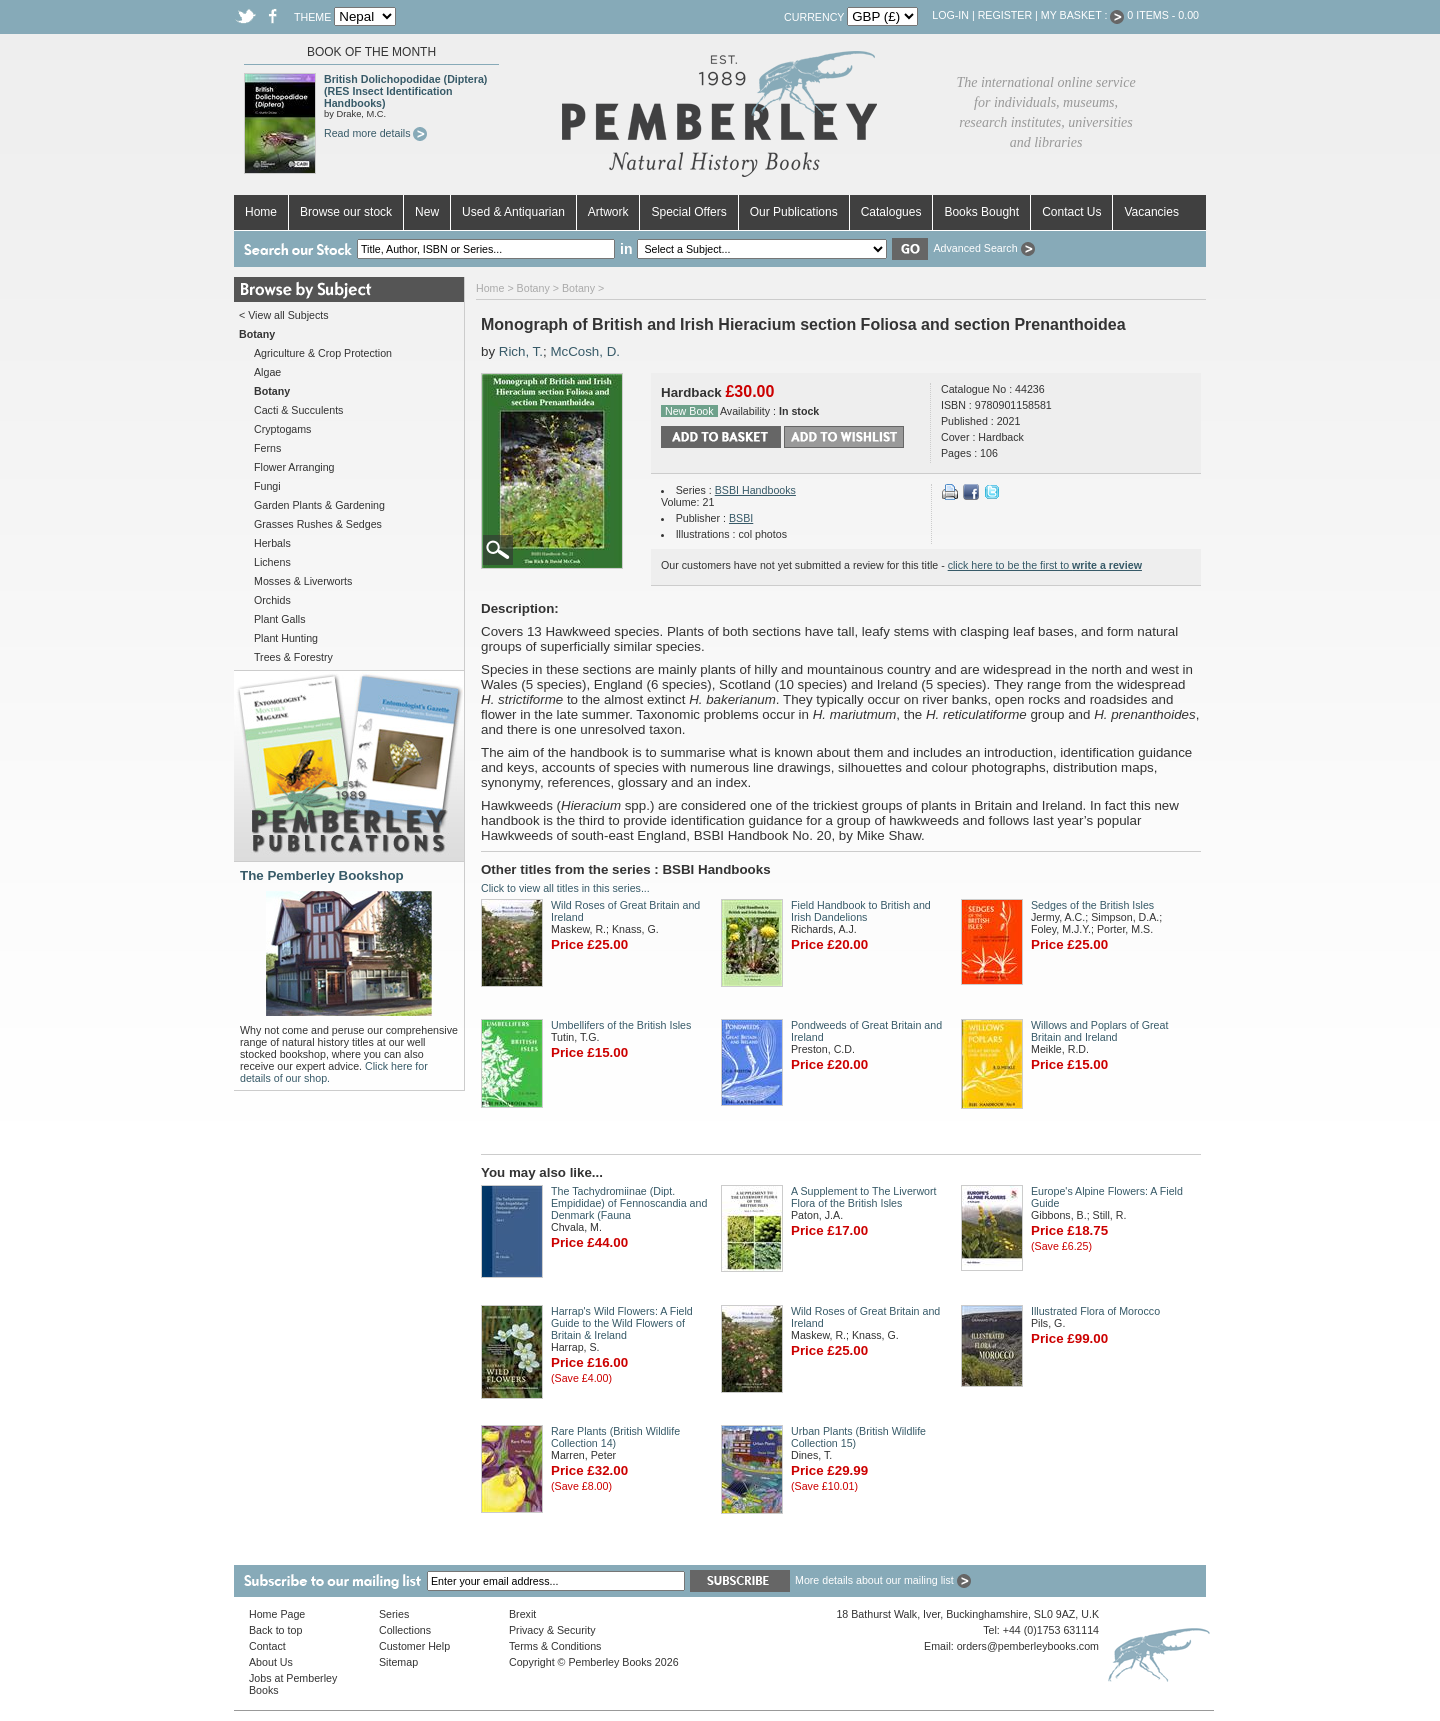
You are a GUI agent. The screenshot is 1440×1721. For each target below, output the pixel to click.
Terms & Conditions (555, 1646)
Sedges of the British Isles (1092, 905)
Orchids (272, 600)
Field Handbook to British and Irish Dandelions (861, 911)
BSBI (741, 518)
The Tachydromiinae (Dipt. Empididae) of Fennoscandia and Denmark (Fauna (629, 1203)
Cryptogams (282, 429)
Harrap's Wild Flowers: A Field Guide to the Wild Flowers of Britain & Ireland (622, 1323)
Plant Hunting (286, 638)
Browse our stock (346, 212)
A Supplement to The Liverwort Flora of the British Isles (864, 1197)
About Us (271, 1662)
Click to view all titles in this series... (565, 888)
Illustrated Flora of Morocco (1095, 1311)
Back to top (275, 1630)
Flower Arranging (294, 467)
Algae (267, 372)
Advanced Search (983, 248)
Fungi (267, 486)
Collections (405, 1630)
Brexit (522, 1614)
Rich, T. (521, 351)
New (427, 212)
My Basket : (1083, 15)
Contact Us (1071, 212)
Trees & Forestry (293, 657)
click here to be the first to (1045, 565)
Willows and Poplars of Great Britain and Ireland (1099, 1031)
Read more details (375, 133)
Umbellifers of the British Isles (621, 1025)
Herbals (272, 543)
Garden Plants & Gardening (319, 505)
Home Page (277, 1614)
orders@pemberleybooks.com (1028, 1646)
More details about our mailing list (883, 1580)
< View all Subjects (284, 315)
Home (261, 212)
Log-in (950, 15)
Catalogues (891, 212)
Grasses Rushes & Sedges (318, 524)
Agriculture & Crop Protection (323, 353)
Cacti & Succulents (298, 410)
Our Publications (794, 212)
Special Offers (688, 212)
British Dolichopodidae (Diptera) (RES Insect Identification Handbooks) (405, 91)
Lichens (272, 562)
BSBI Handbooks (755, 490)
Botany (533, 288)
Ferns (267, 448)
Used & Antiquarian (513, 212)
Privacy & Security (552, 1630)
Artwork (608, 212)
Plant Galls (280, 619)
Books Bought (981, 212)
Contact (267, 1646)
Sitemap (398, 1662)
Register (1005, 15)
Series (394, 1614)
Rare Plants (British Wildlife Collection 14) (615, 1437)
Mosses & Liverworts (303, 581)
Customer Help (414, 1646)
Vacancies (1151, 212)
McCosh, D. (585, 351)
